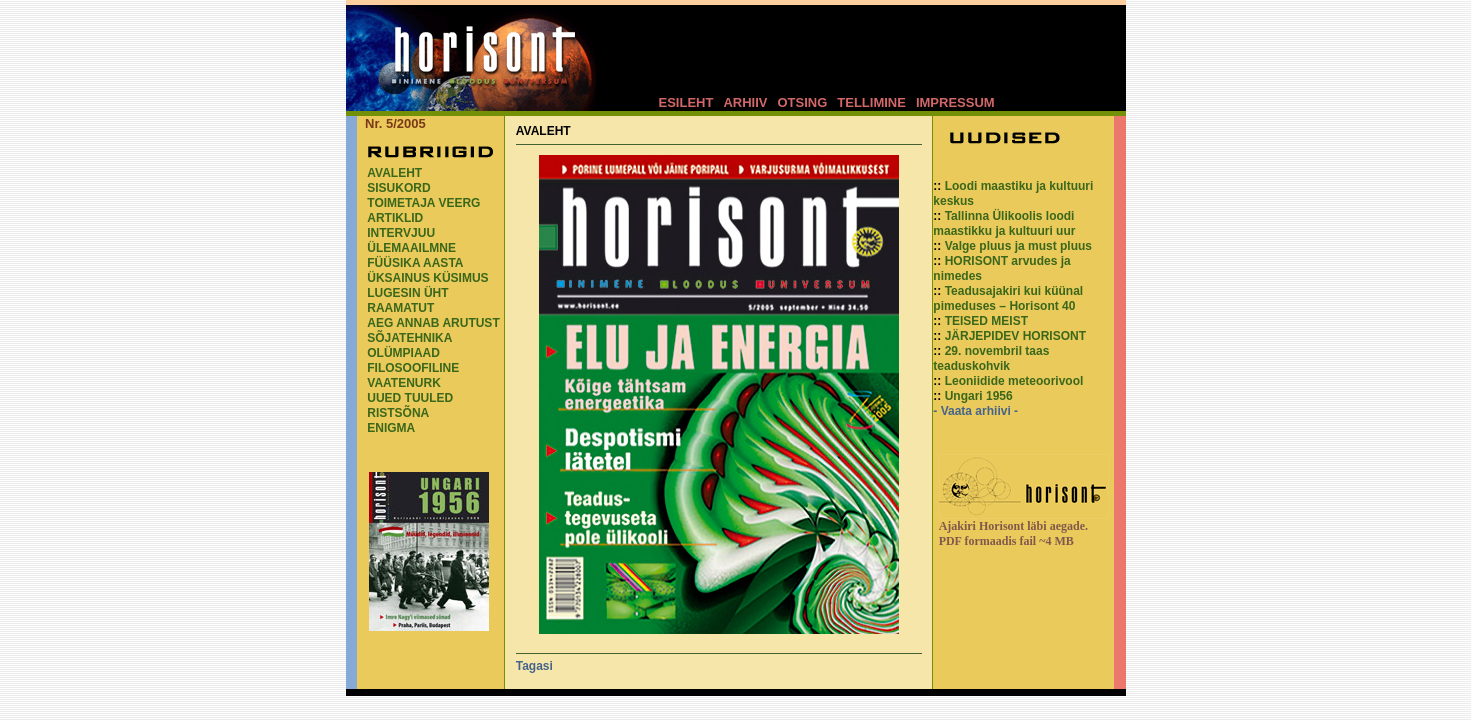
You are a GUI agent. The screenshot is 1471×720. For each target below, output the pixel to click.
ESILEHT (686, 102)
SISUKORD (398, 188)
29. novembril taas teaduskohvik (991, 358)
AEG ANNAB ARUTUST (433, 323)
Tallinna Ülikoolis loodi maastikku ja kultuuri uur (1004, 223)
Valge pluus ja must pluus (1018, 246)
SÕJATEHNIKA (409, 338)
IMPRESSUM (955, 102)
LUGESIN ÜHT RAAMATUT (407, 300)
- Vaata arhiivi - (975, 411)
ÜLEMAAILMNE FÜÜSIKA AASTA (415, 255)
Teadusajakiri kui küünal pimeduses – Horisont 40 (1008, 298)
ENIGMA (391, 428)
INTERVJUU (401, 233)
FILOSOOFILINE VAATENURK (413, 375)
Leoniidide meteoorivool (1014, 381)
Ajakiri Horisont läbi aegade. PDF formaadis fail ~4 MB (1013, 533)
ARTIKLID (395, 218)
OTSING (802, 102)
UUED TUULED (410, 398)
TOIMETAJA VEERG (423, 203)
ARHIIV (745, 102)
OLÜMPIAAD (403, 353)
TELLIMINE (871, 102)
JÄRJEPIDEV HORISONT (1015, 336)
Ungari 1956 (979, 396)
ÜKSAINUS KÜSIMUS (427, 278)
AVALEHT (394, 173)
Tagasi (534, 666)
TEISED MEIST (986, 321)
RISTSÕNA (398, 413)
